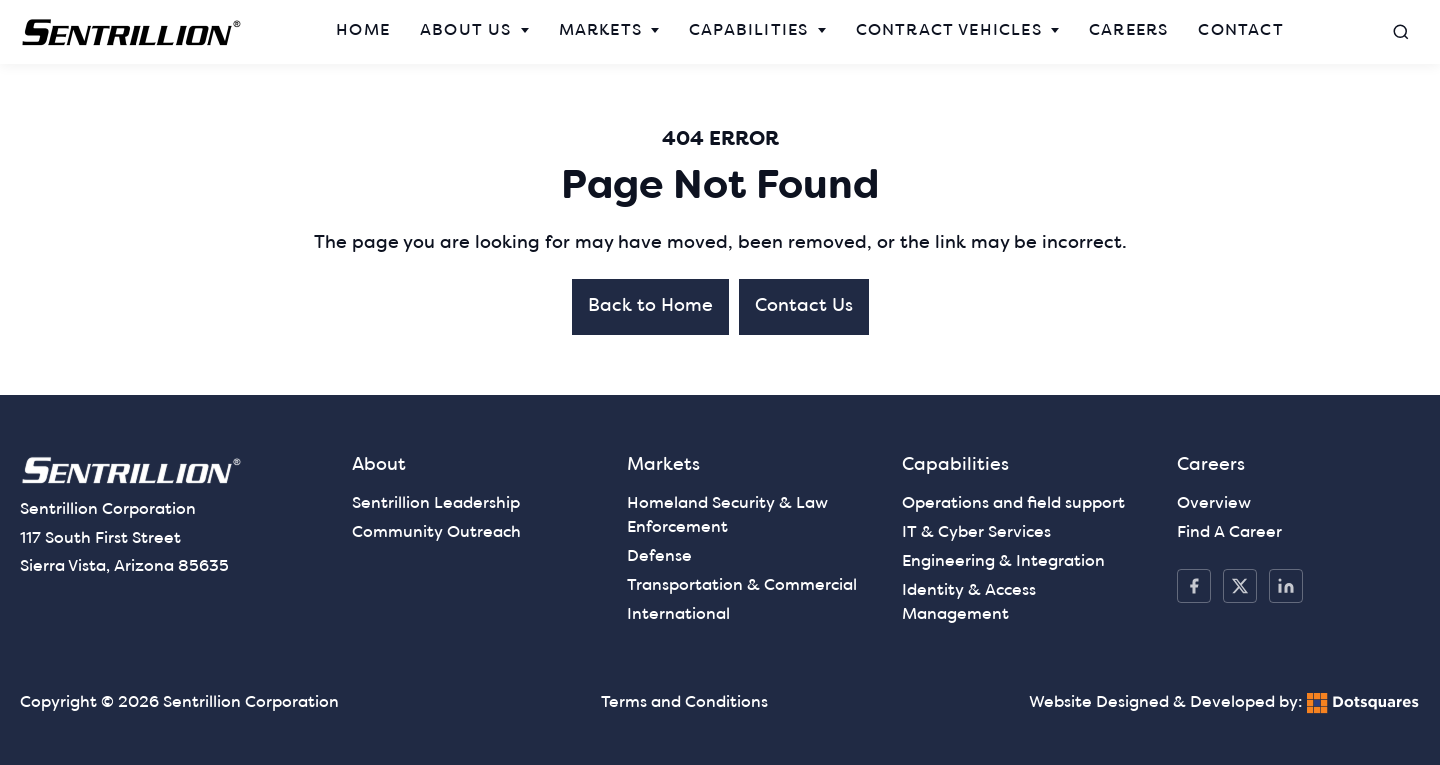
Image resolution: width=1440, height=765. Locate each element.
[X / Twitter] (1240, 586)
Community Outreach (436, 533)
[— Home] (132, 32)
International (678, 615)
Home (363, 31)
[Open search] (1401, 32)
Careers (1128, 31)
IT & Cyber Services (976, 533)
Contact (1240, 31)
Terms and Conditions (684, 703)
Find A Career (1229, 533)
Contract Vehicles (949, 31)
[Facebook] (1194, 586)
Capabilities (748, 31)
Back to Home (650, 306)
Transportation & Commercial (742, 586)
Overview (1214, 504)
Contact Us (804, 306)
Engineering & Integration (1003, 562)
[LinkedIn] (1286, 586)
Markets (600, 31)
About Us (466, 31)
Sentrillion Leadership (436, 504)
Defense (659, 557)
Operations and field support (1013, 504)
